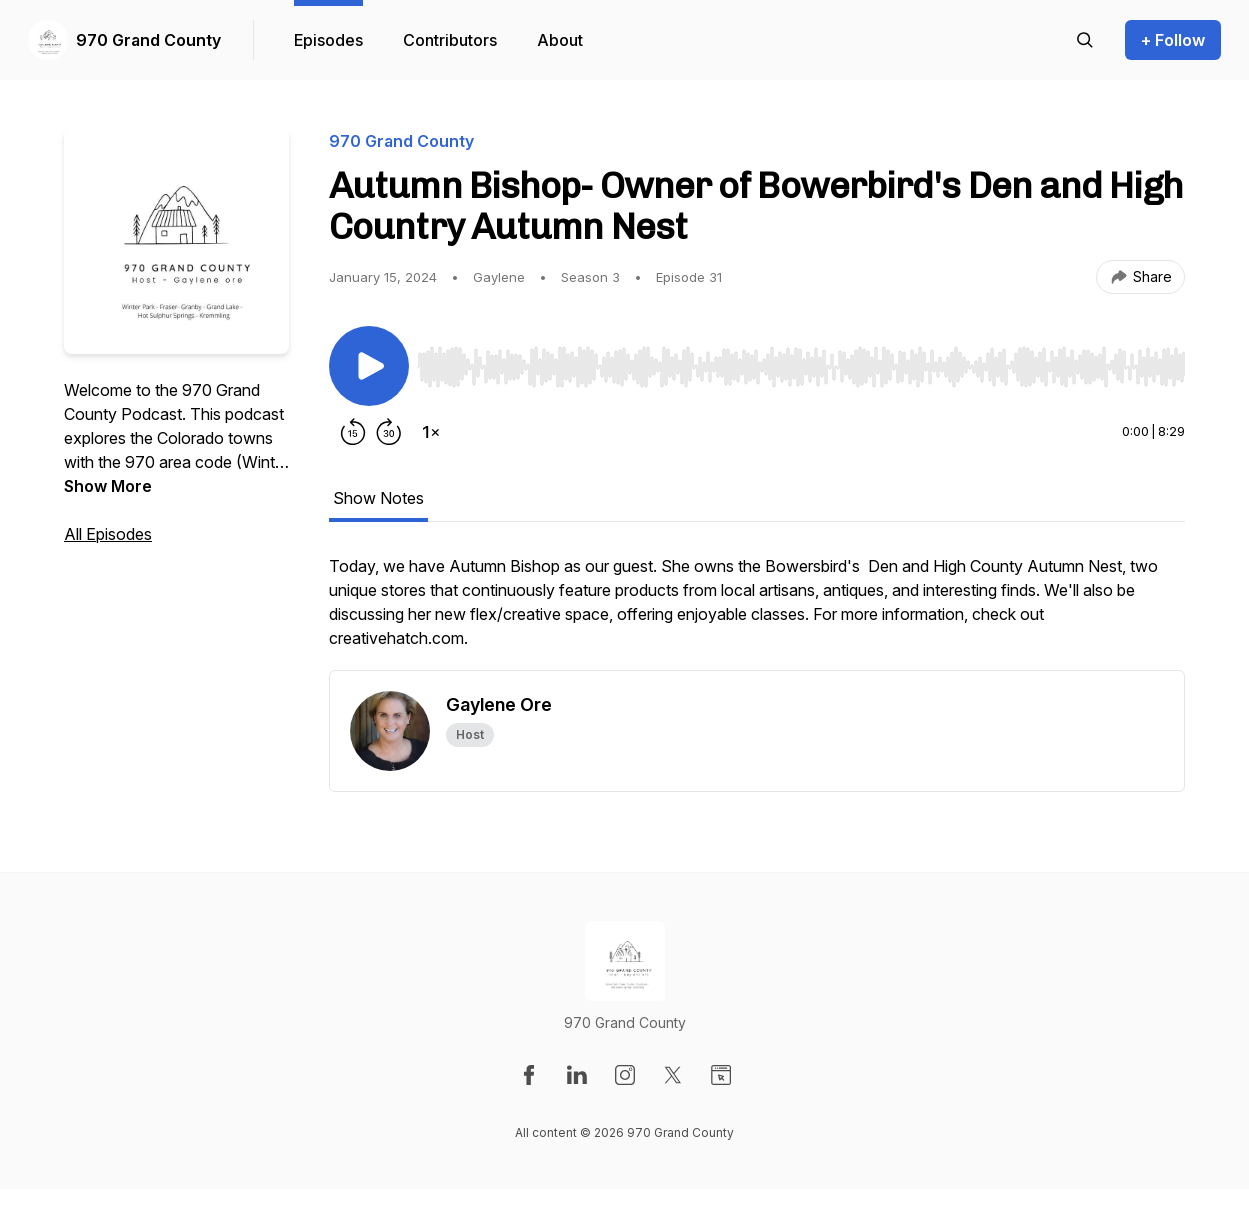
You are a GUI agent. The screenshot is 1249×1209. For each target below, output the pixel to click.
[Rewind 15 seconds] (353, 432)
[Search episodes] (1085, 40)
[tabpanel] (757, 612)
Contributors (450, 40)
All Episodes (108, 534)
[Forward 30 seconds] (389, 432)
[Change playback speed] (431, 432)
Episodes (328, 40)
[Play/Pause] (369, 366)
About (560, 40)
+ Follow (1173, 40)
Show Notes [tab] (378, 498)
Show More (108, 486)
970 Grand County (148, 40)
